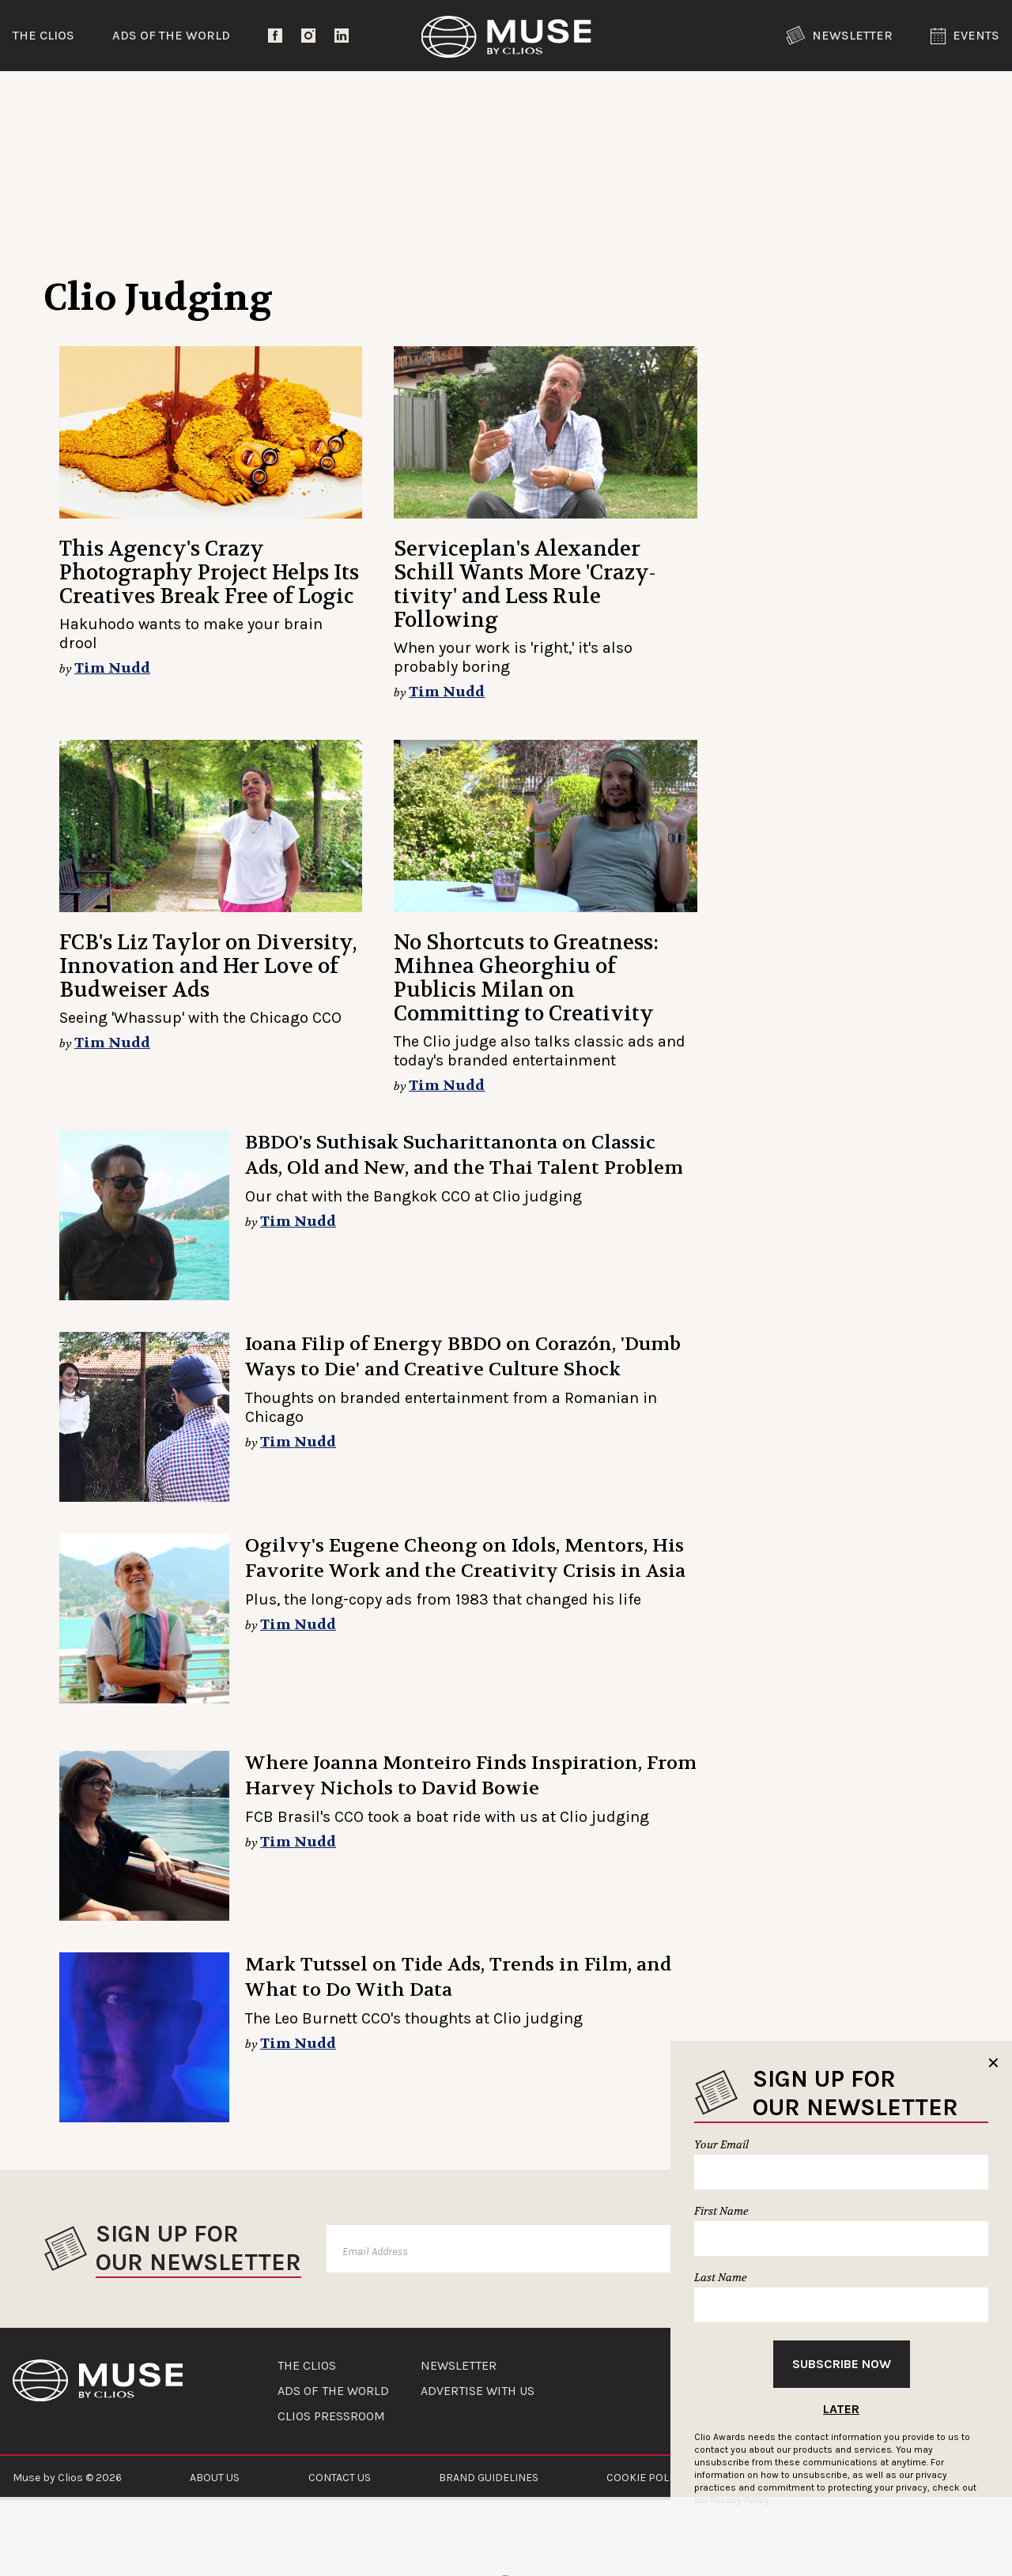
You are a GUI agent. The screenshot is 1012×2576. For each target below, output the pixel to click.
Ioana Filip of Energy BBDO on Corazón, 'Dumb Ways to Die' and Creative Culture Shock (463, 1357)
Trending (83, 98)
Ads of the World (171, 35)
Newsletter (839, 35)
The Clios (43, 35)
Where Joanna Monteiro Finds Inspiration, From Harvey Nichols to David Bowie (471, 1776)
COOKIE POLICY (645, 2477)
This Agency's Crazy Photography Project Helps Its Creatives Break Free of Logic (209, 572)
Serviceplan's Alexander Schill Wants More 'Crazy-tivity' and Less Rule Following (525, 584)
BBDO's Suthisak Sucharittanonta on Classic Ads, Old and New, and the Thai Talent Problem (464, 1155)
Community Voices (640, 98)
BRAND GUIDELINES (488, 2477)
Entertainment (265, 98)
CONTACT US (339, 2477)
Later (841, 2408)
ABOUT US (215, 2477)
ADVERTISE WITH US (477, 2391)
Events (965, 36)
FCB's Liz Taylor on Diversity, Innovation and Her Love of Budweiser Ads (208, 966)
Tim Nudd (112, 668)
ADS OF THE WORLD (333, 2391)
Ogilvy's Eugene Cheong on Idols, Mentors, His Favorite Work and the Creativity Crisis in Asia (465, 1558)
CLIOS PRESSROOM (331, 2416)
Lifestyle (447, 98)
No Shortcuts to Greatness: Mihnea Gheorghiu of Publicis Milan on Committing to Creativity (526, 978)
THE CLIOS (307, 2365)
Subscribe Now (841, 2363)
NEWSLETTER (459, 2365)
